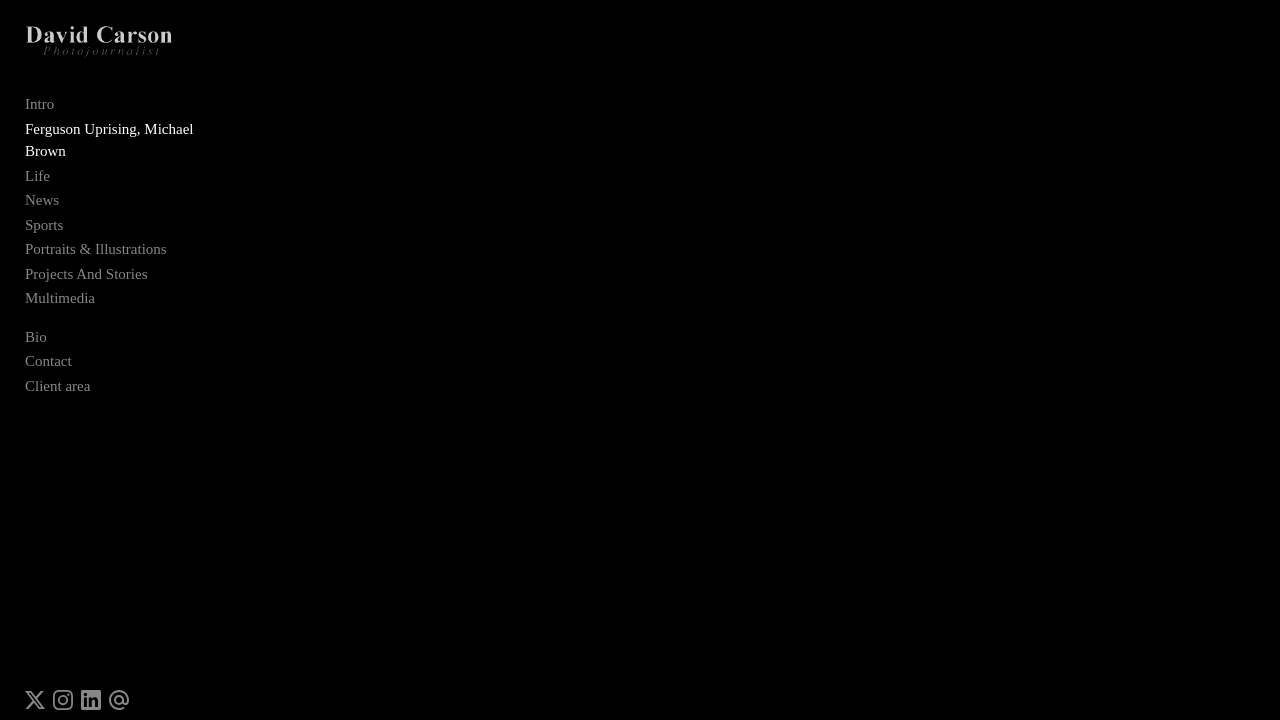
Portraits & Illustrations (96, 234)
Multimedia (60, 283)
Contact (48, 346)
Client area (57, 370)
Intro (39, 111)
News (42, 185)
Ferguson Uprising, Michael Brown (131, 136)
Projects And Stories (86, 258)
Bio (36, 321)
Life (37, 160)
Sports (44, 209)
